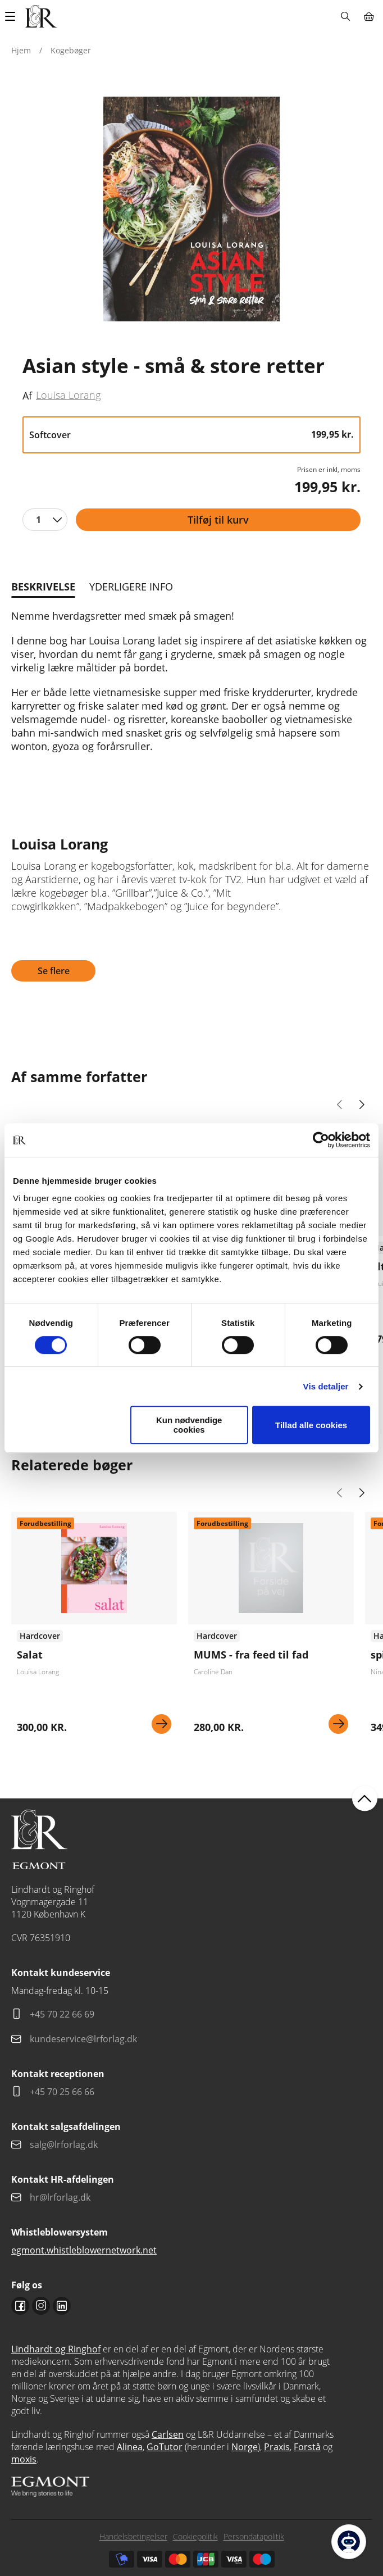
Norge (244, 2447)
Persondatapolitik (254, 2536)
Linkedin (62, 2306)
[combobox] (44, 519)
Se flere (54, 971)
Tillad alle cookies (311, 1425)
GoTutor (165, 2447)
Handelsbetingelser (133, 2536)
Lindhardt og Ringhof (56, 2349)
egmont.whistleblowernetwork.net (84, 2250)
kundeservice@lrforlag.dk (83, 2039)
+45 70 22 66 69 (62, 2014)
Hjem (21, 50)
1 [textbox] (38, 520)
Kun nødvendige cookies (189, 1424)
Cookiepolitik (195, 2536)
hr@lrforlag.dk (60, 2197)
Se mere (161, 1724)
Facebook (20, 2306)
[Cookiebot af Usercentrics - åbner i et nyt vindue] (321, 1140)
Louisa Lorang (68, 395)
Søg (345, 16)
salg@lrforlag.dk (64, 2144)
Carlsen (168, 2434)
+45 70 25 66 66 (62, 2092)
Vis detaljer (326, 1386)
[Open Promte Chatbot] (348, 2541)
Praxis (277, 2447)
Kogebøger (71, 50)
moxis (24, 2459)
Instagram (41, 2306)
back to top (364, 1798)
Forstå (307, 2447)
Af (27, 395)
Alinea (130, 2447)
